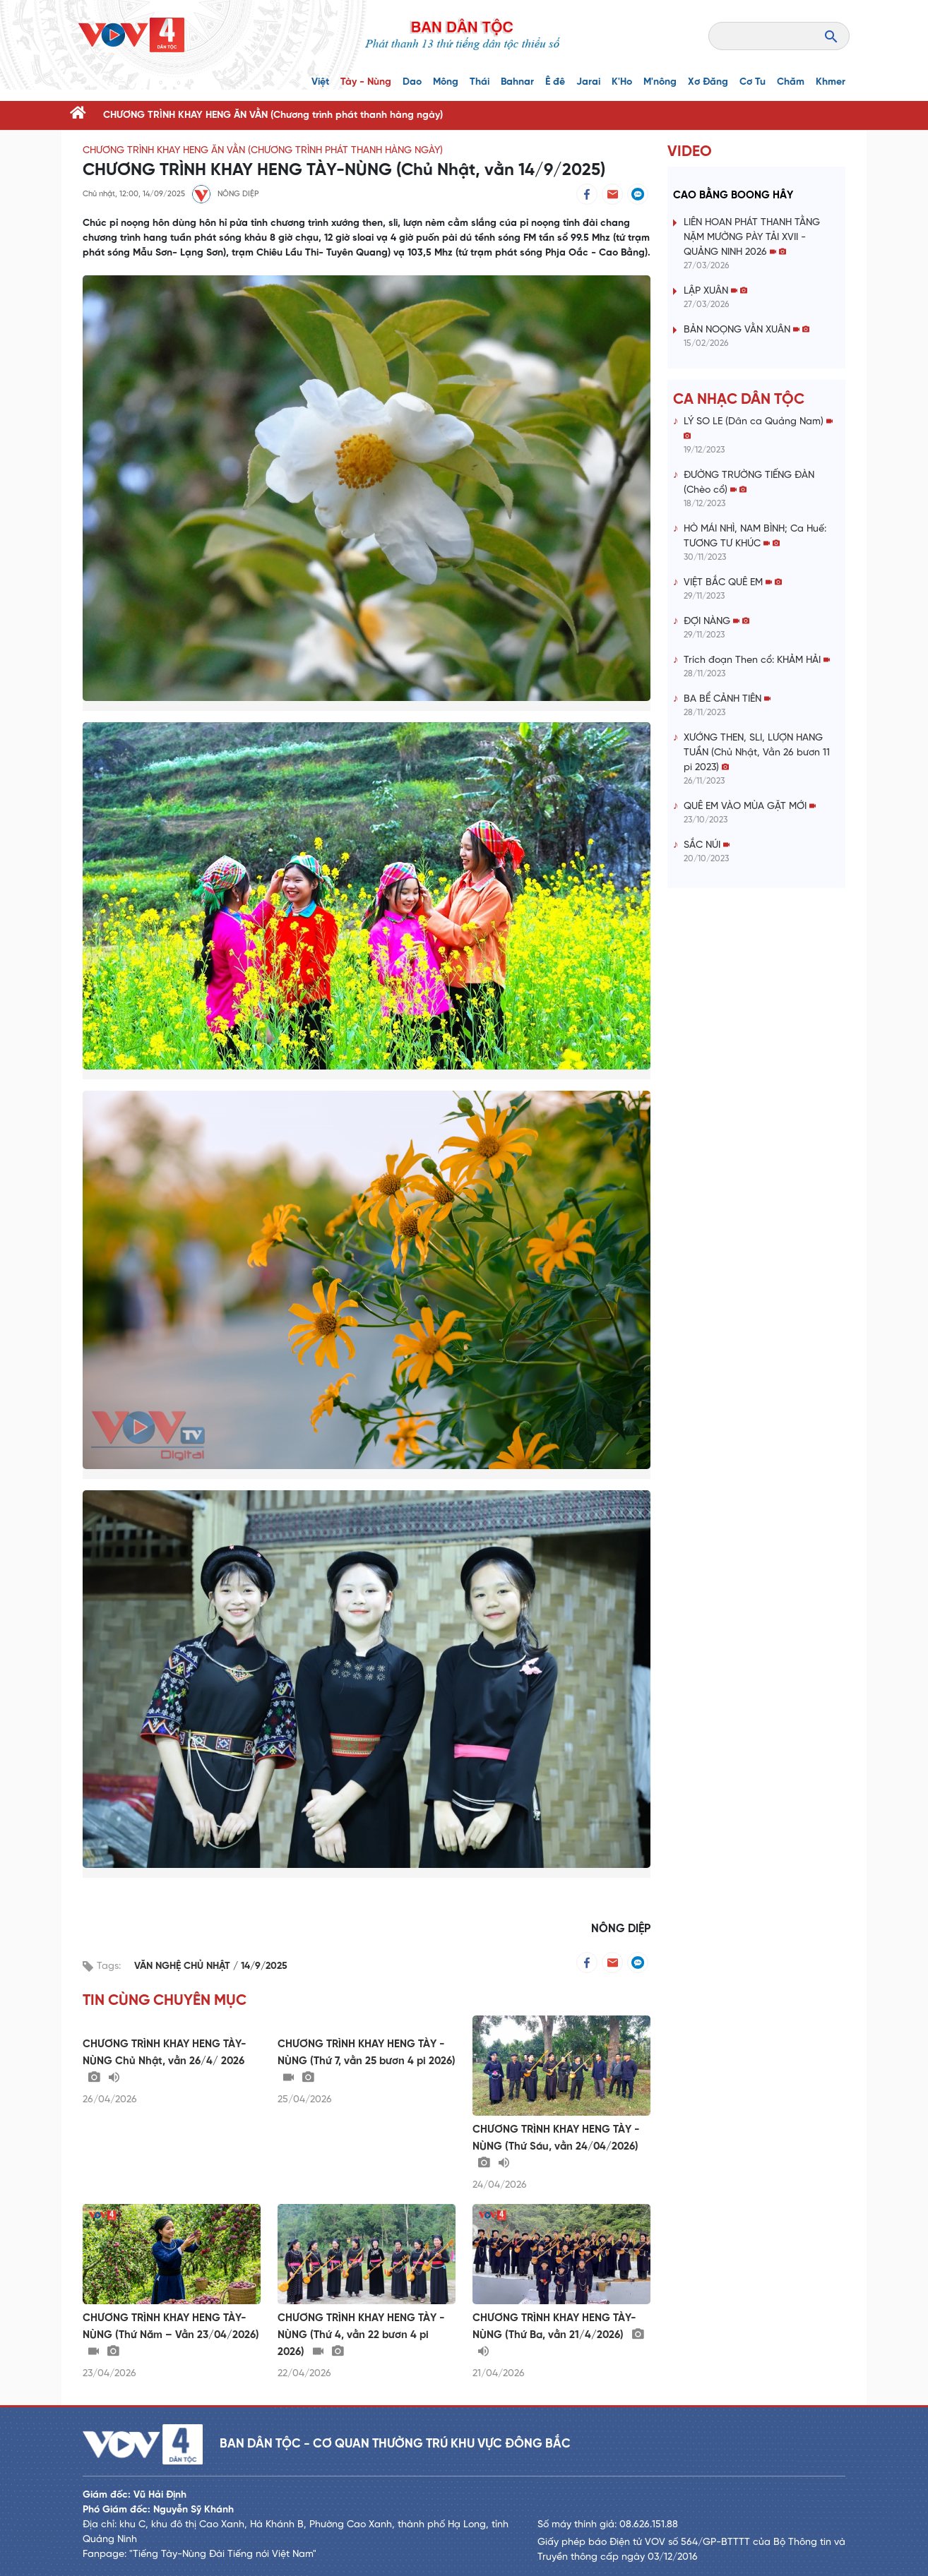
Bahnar (517, 82)
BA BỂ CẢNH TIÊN (727, 699)
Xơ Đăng (708, 82)
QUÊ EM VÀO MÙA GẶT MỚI (750, 806)
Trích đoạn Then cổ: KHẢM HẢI (757, 660)
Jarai (588, 82)
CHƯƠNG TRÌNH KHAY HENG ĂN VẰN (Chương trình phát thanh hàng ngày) (273, 115)
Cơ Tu (752, 82)
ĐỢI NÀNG (716, 621)
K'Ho (622, 82)
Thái (479, 82)
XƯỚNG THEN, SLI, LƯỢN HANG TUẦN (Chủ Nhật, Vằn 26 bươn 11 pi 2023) (757, 753)
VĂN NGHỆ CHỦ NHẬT (183, 1966)
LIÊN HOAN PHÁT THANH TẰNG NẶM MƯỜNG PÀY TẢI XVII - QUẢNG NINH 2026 (752, 237)
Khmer (830, 82)
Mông (445, 82)
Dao (412, 82)
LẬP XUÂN (715, 291)
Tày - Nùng (365, 82)
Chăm (790, 82)
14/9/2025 (264, 1966)
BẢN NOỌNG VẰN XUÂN (746, 330)
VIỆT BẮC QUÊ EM (733, 582)
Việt (320, 82)
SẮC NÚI (707, 845)
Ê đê (555, 82)
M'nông (660, 82)
